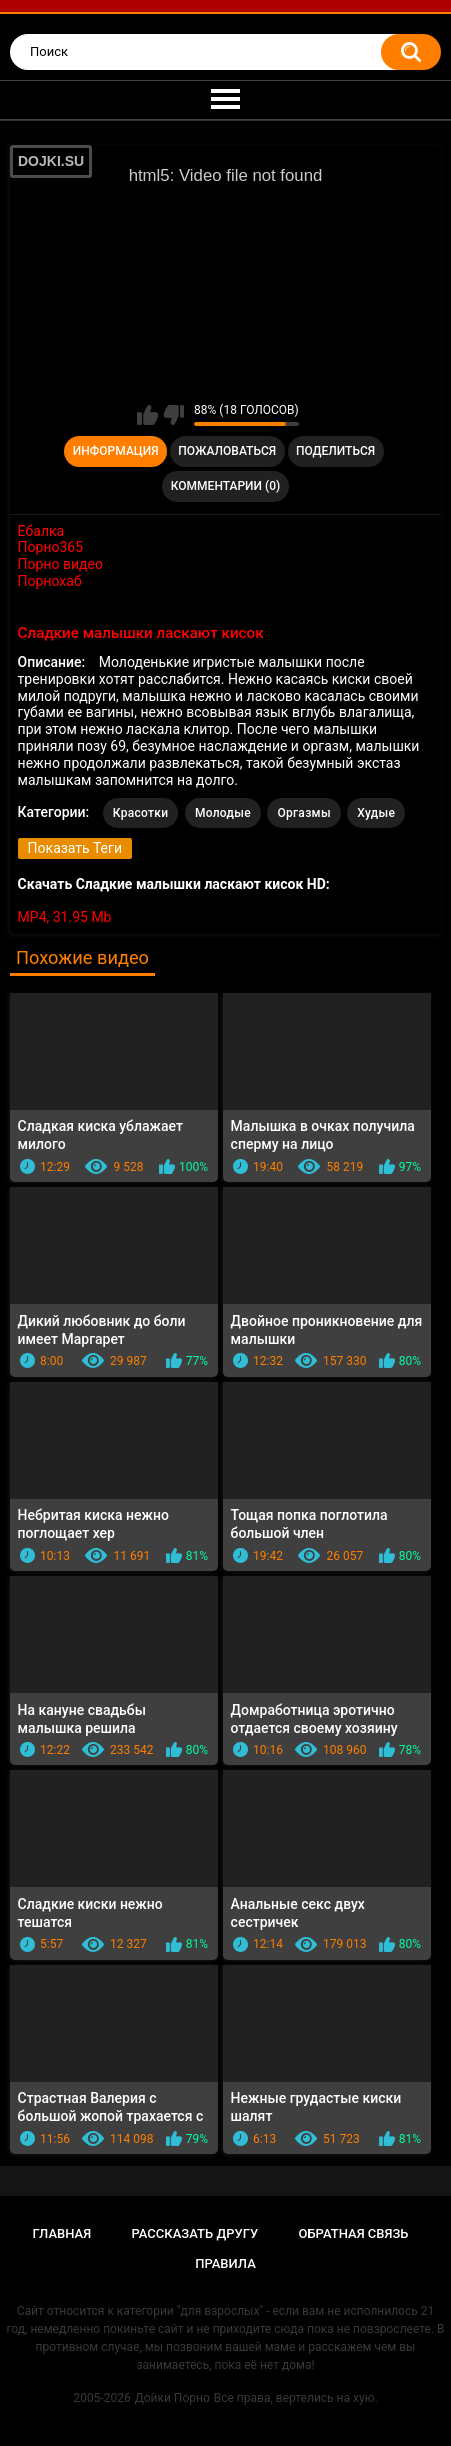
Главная (62, 2233)
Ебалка (41, 531)
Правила (225, 2263)
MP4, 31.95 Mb (65, 917)
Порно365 (51, 547)
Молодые (223, 813)
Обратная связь (353, 2233)
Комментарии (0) (225, 486)
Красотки (141, 813)
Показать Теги (75, 848)
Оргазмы (303, 813)
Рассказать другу (195, 2233)
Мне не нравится (173, 415)
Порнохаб (50, 581)
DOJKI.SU (51, 161)
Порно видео (60, 564)
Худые (376, 813)
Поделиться (335, 451)
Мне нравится (147, 415)
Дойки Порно (172, 2398)
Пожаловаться (227, 451)
